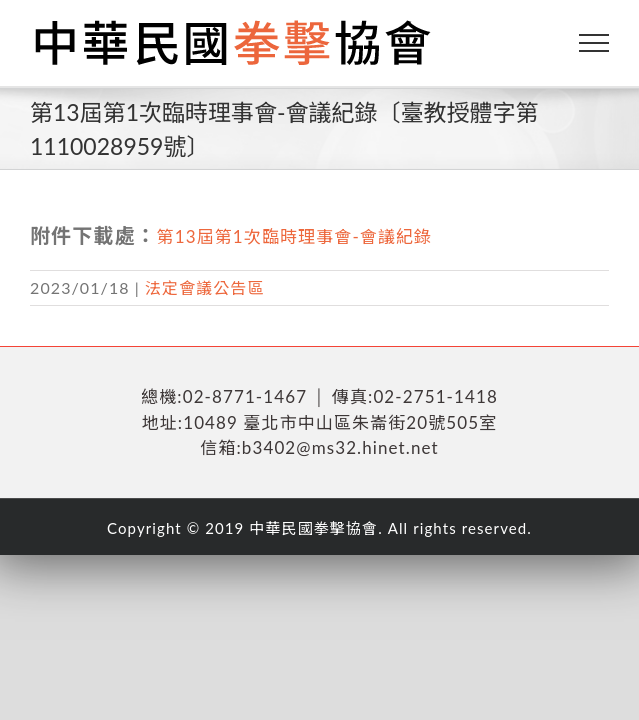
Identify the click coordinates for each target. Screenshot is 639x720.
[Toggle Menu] (594, 43)
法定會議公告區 (205, 287)
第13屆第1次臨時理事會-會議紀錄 (295, 236)
